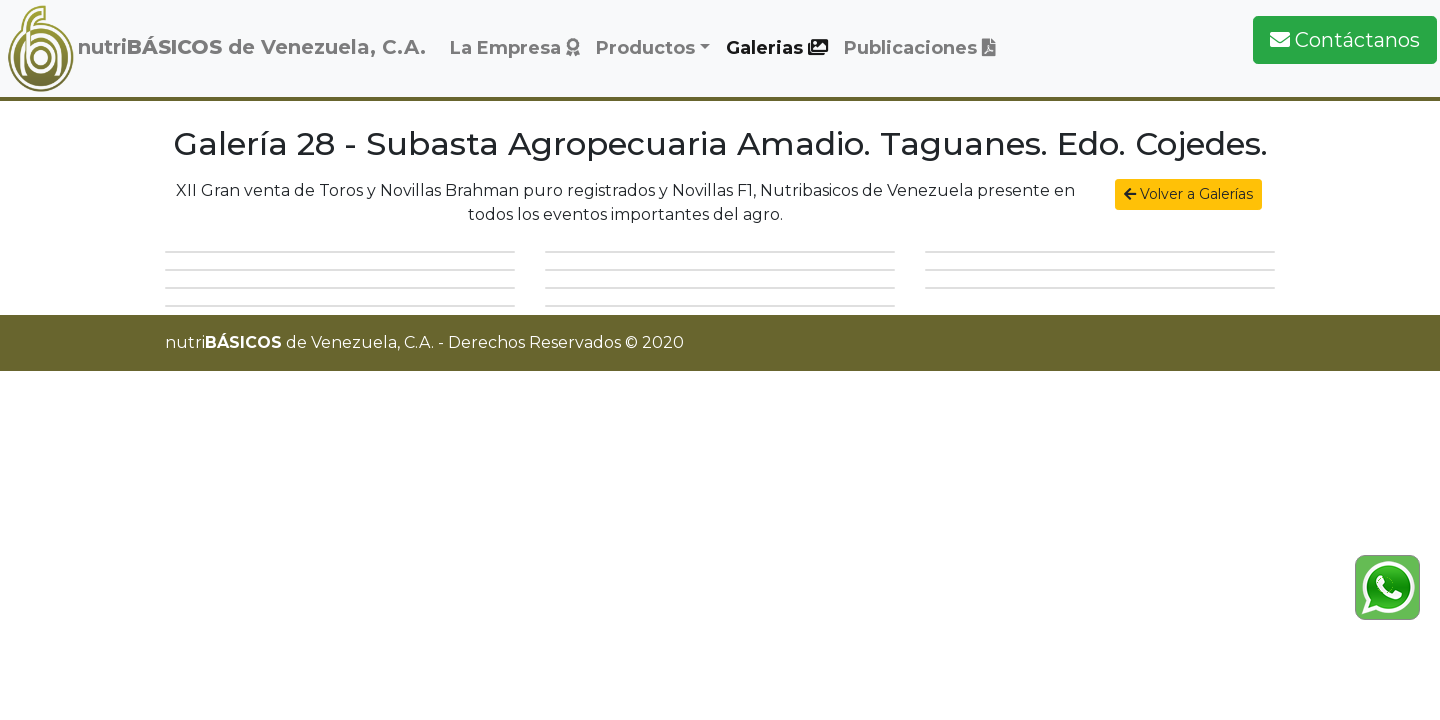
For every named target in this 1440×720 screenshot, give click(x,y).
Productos (645, 48)
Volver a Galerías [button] (1188, 194)
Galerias (777, 48)
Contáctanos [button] (1345, 40)
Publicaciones (920, 48)
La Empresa (515, 48)
